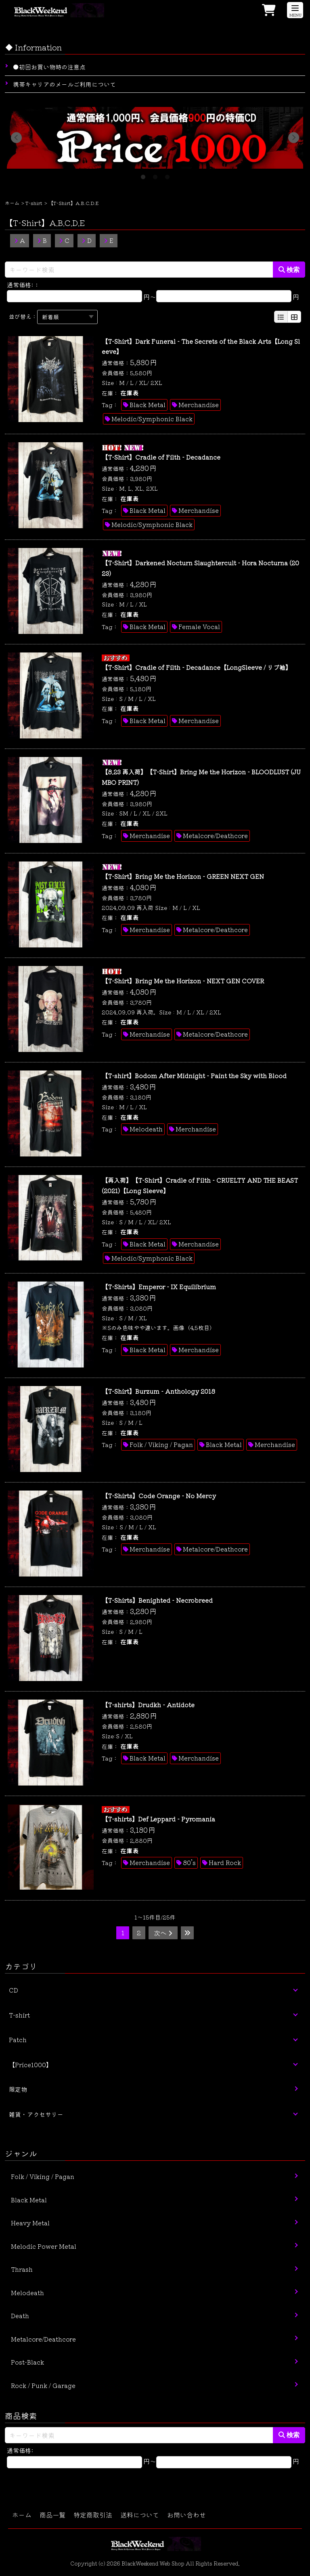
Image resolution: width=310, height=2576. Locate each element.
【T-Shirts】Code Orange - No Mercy (159, 1495)
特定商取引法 (92, 2515)
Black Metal (147, 404)
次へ (163, 1933)
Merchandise (198, 404)
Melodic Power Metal (43, 2246)
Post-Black (27, 2362)
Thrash (22, 2269)
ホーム (12, 202)
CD (13, 1990)
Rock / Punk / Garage (43, 2385)
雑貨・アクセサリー (36, 2114)
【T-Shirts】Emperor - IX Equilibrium (159, 1286)
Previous (16, 137)
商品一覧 (52, 2515)
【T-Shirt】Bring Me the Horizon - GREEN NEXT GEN (183, 876)
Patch (18, 2039)
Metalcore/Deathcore (215, 835)
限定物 (18, 2089)
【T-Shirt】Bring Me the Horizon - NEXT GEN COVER (183, 980)
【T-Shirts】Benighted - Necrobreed (157, 1600)
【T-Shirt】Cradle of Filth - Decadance (161, 457)
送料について (139, 2515)
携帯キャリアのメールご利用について (64, 84)
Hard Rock (225, 1862)
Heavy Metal (30, 2222)
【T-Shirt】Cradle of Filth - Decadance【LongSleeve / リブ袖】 (196, 667)
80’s (189, 1862)
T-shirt (33, 202)
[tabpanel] (155, 138)
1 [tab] (143, 175)
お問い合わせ (186, 2515)
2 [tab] (155, 175)
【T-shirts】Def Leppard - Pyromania (158, 1819)
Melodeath (146, 1129)
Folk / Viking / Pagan (161, 1444)
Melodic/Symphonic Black (152, 418)
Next (293, 137)
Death (20, 2315)
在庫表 (129, 393)
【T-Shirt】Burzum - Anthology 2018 (158, 1391)
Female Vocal (199, 626)
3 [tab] (167, 175)
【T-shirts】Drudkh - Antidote (148, 1704)
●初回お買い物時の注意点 (49, 67)
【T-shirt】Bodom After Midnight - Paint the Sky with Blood (194, 1075)
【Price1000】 (30, 2064)
